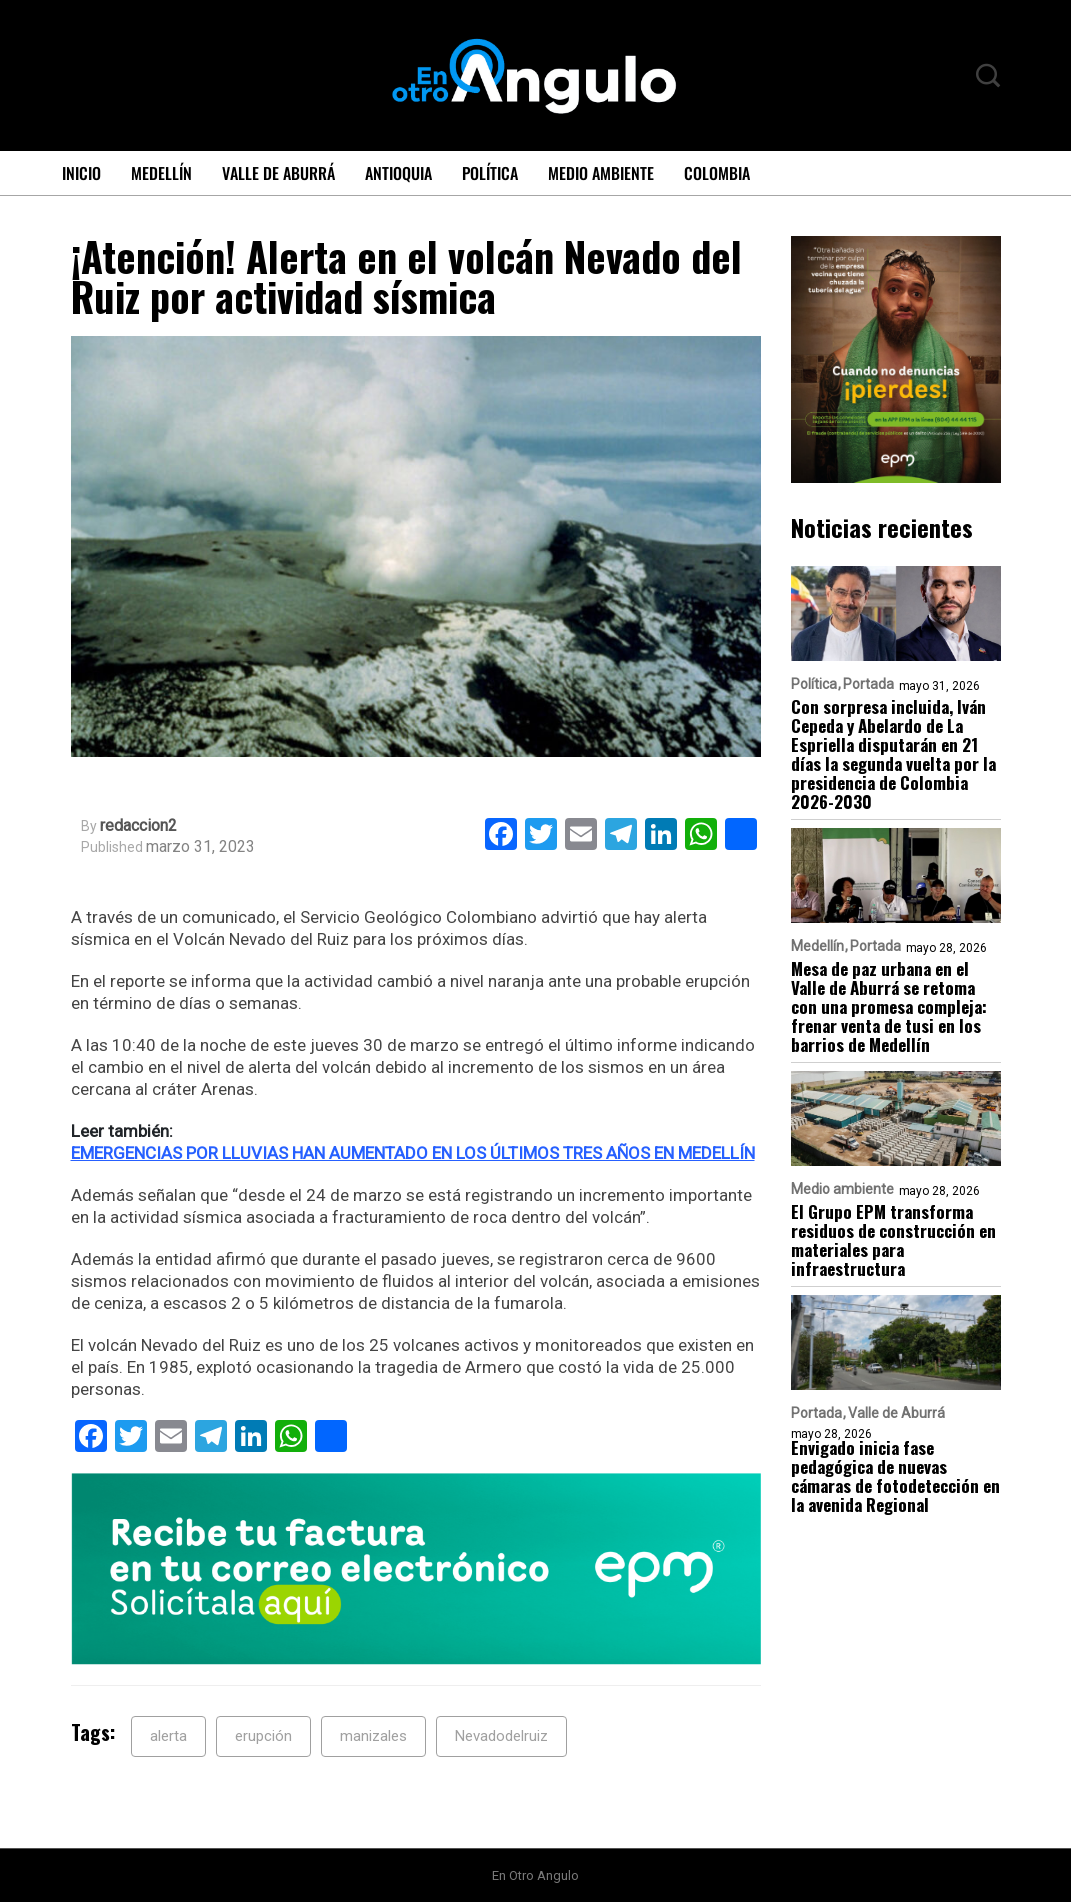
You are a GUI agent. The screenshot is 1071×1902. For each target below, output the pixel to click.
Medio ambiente (601, 173)
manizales (373, 1736)
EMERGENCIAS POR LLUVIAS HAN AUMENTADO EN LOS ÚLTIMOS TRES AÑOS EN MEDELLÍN (413, 1153)
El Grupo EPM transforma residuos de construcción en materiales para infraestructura (893, 1240)
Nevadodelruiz (501, 1736)
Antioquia (398, 173)
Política (490, 173)
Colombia (717, 173)
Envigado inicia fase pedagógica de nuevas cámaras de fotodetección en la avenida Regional (895, 1476)
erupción (263, 1736)
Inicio (81, 173)
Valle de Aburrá (278, 173)
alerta (168, 1736)
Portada (868, 684)
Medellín (161, 173)
